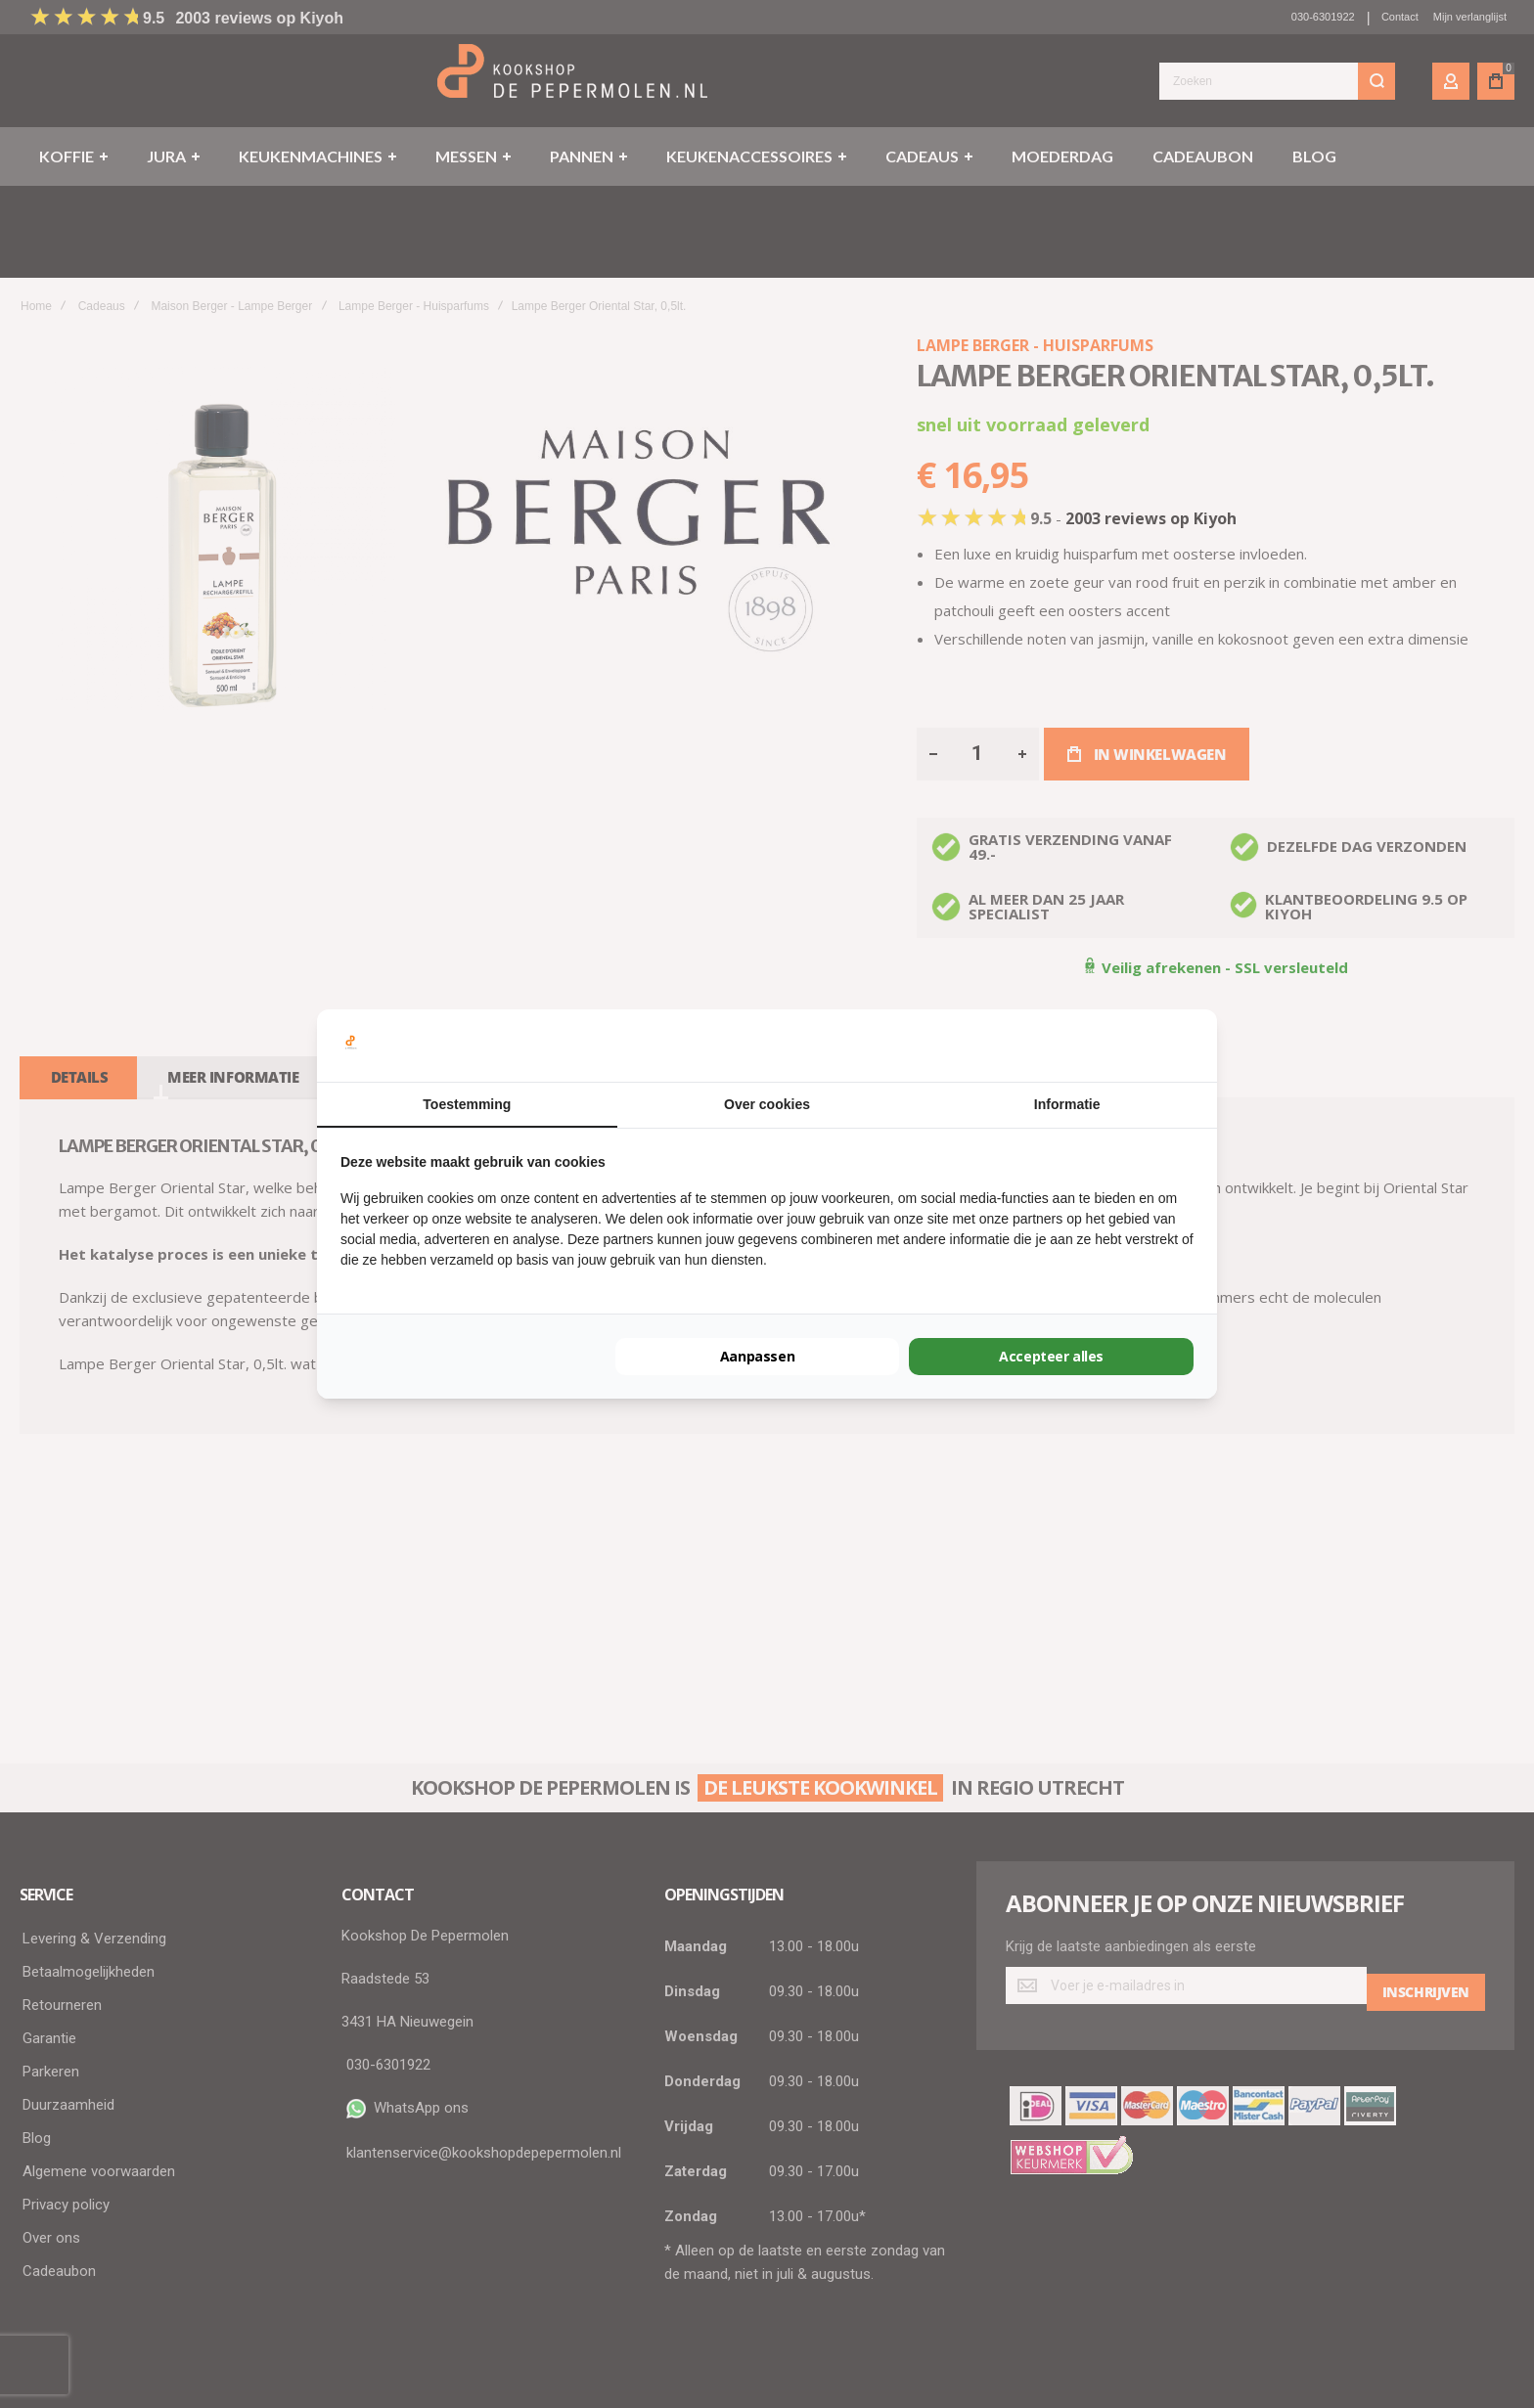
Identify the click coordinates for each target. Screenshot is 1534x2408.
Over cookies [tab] (767, 1104)
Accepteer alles (1052, 1356)
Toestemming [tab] (467, 1104)
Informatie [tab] (1067, 1104)
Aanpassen (756, 1356)
